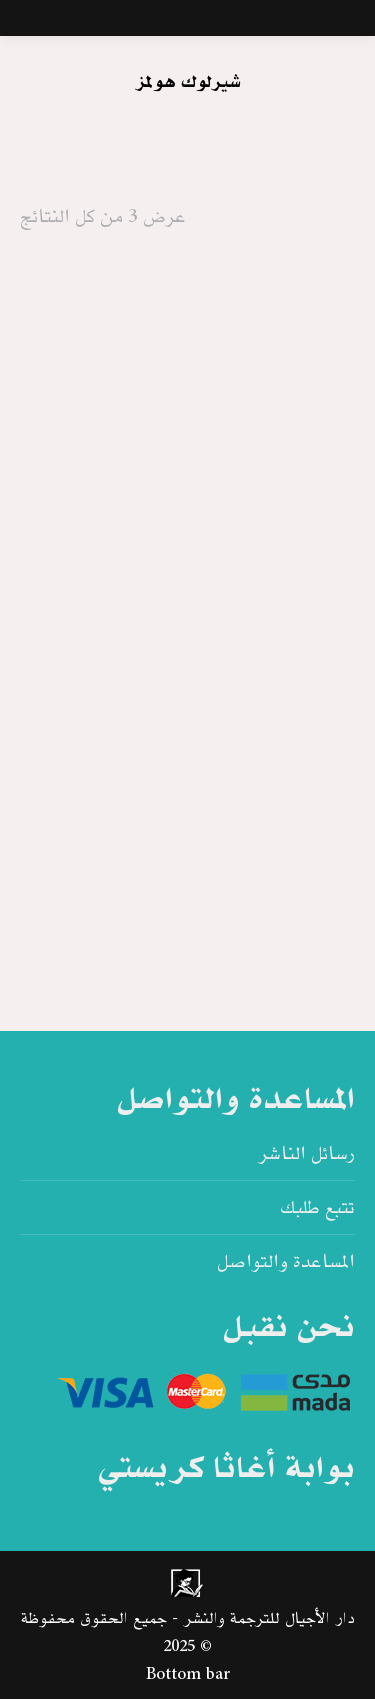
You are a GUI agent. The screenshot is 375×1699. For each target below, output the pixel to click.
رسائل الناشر (306, 1154)
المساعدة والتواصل (286, 1262)
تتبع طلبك (317, 1208)
